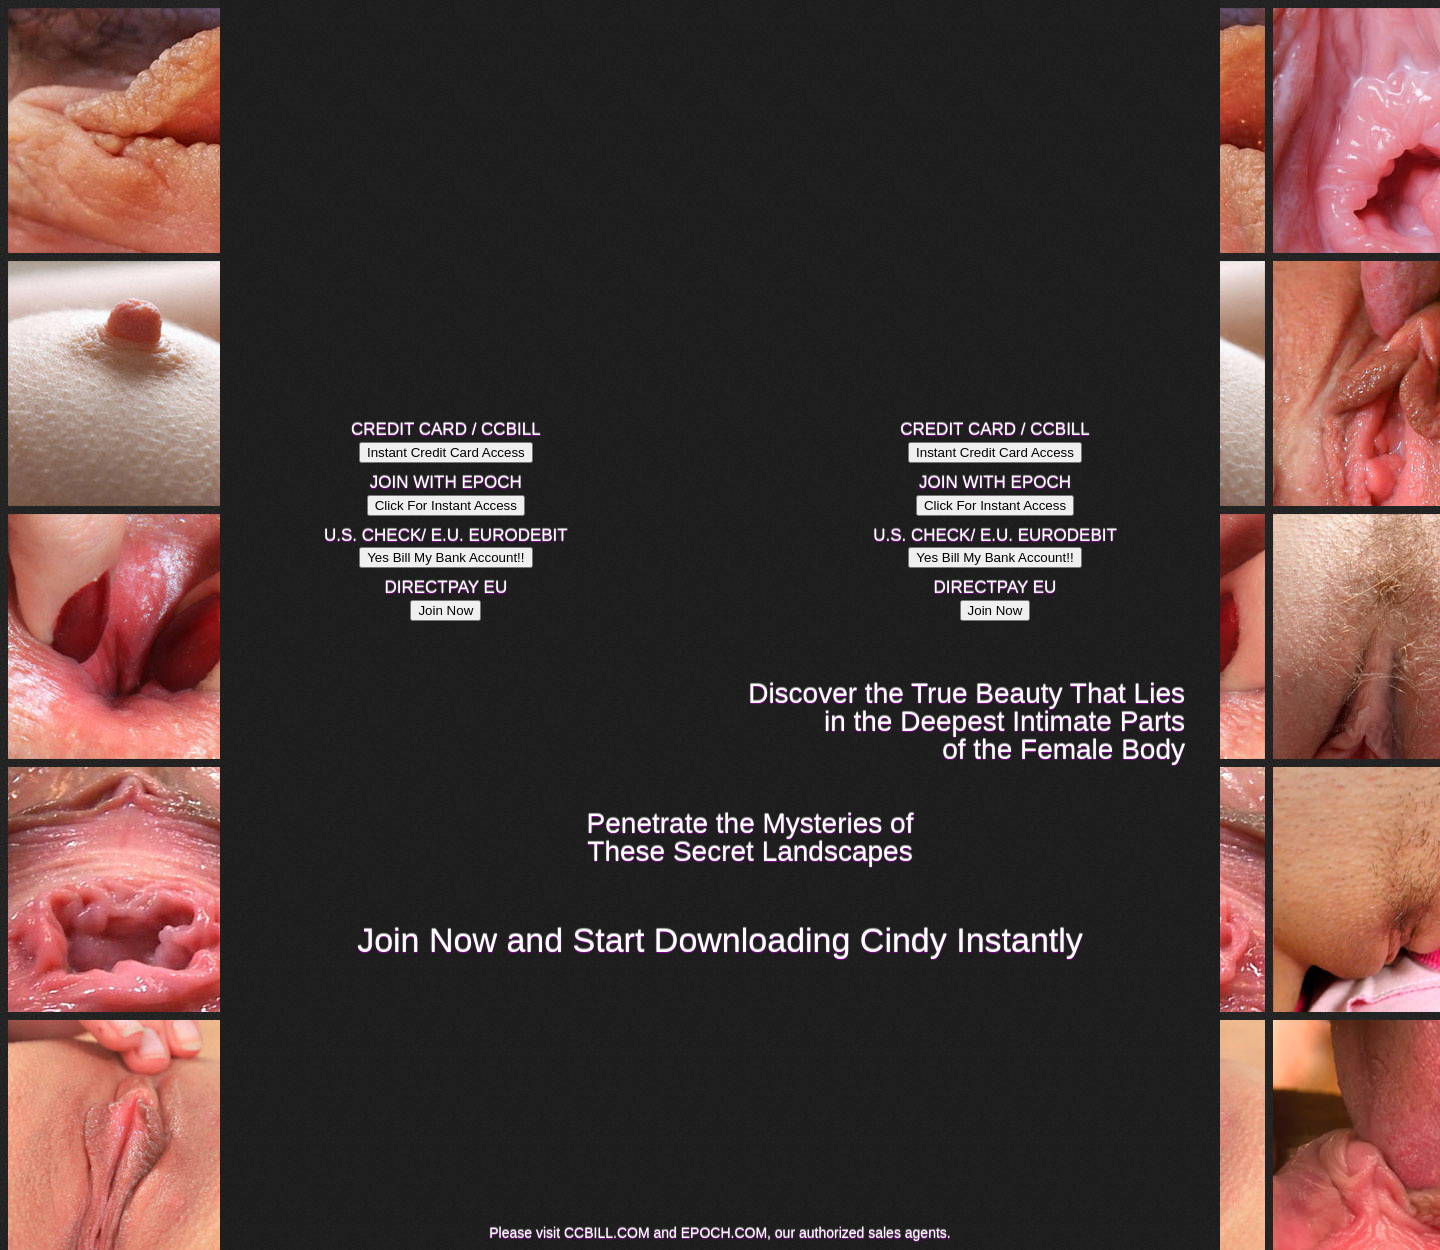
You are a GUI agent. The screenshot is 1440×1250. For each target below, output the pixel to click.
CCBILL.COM (607, 1233)
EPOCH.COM (724, 1233)
